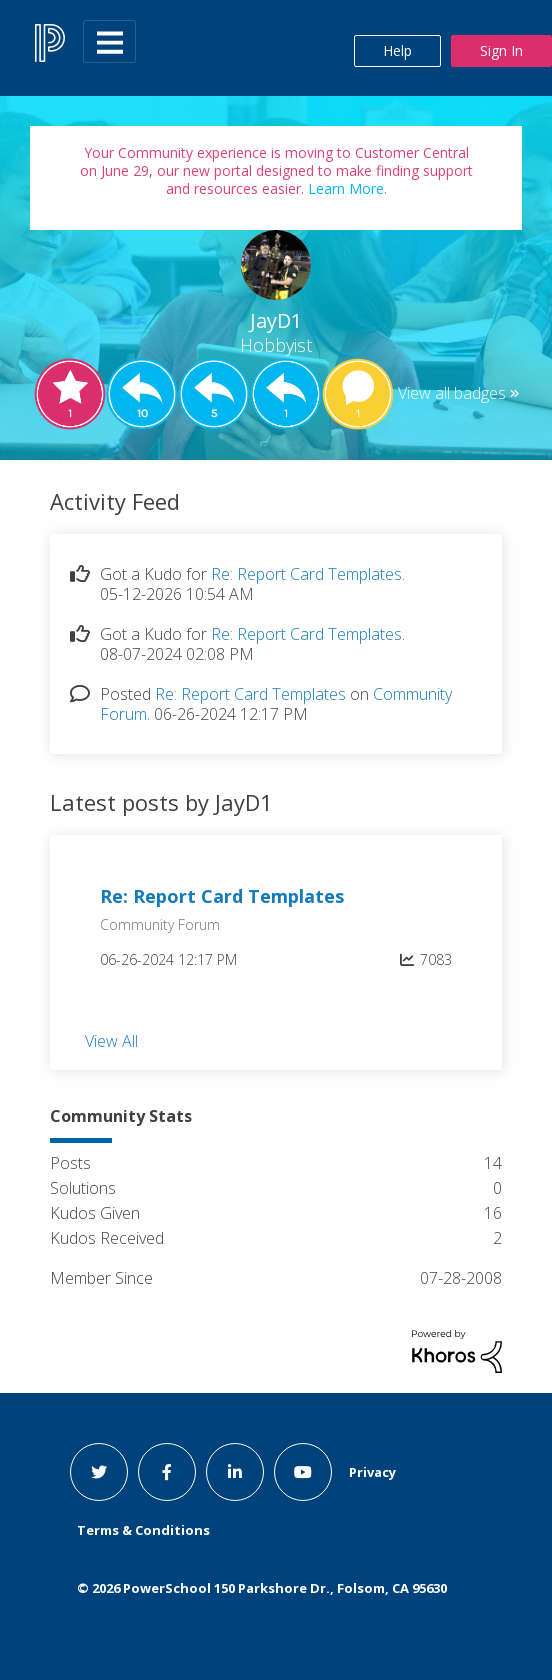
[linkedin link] (235, 1472)
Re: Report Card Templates (306, 574)
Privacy (372, 1472)
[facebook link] (167, 1472)
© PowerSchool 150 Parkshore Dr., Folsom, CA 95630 (262, 1588)
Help (397, 50)
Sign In (501, 50)
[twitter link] (99, 1472)
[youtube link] (303, 1472)
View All (111, 1040)
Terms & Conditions (143, 1530)
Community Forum (160, 924)
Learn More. (345, 188)
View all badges (452, 393)
